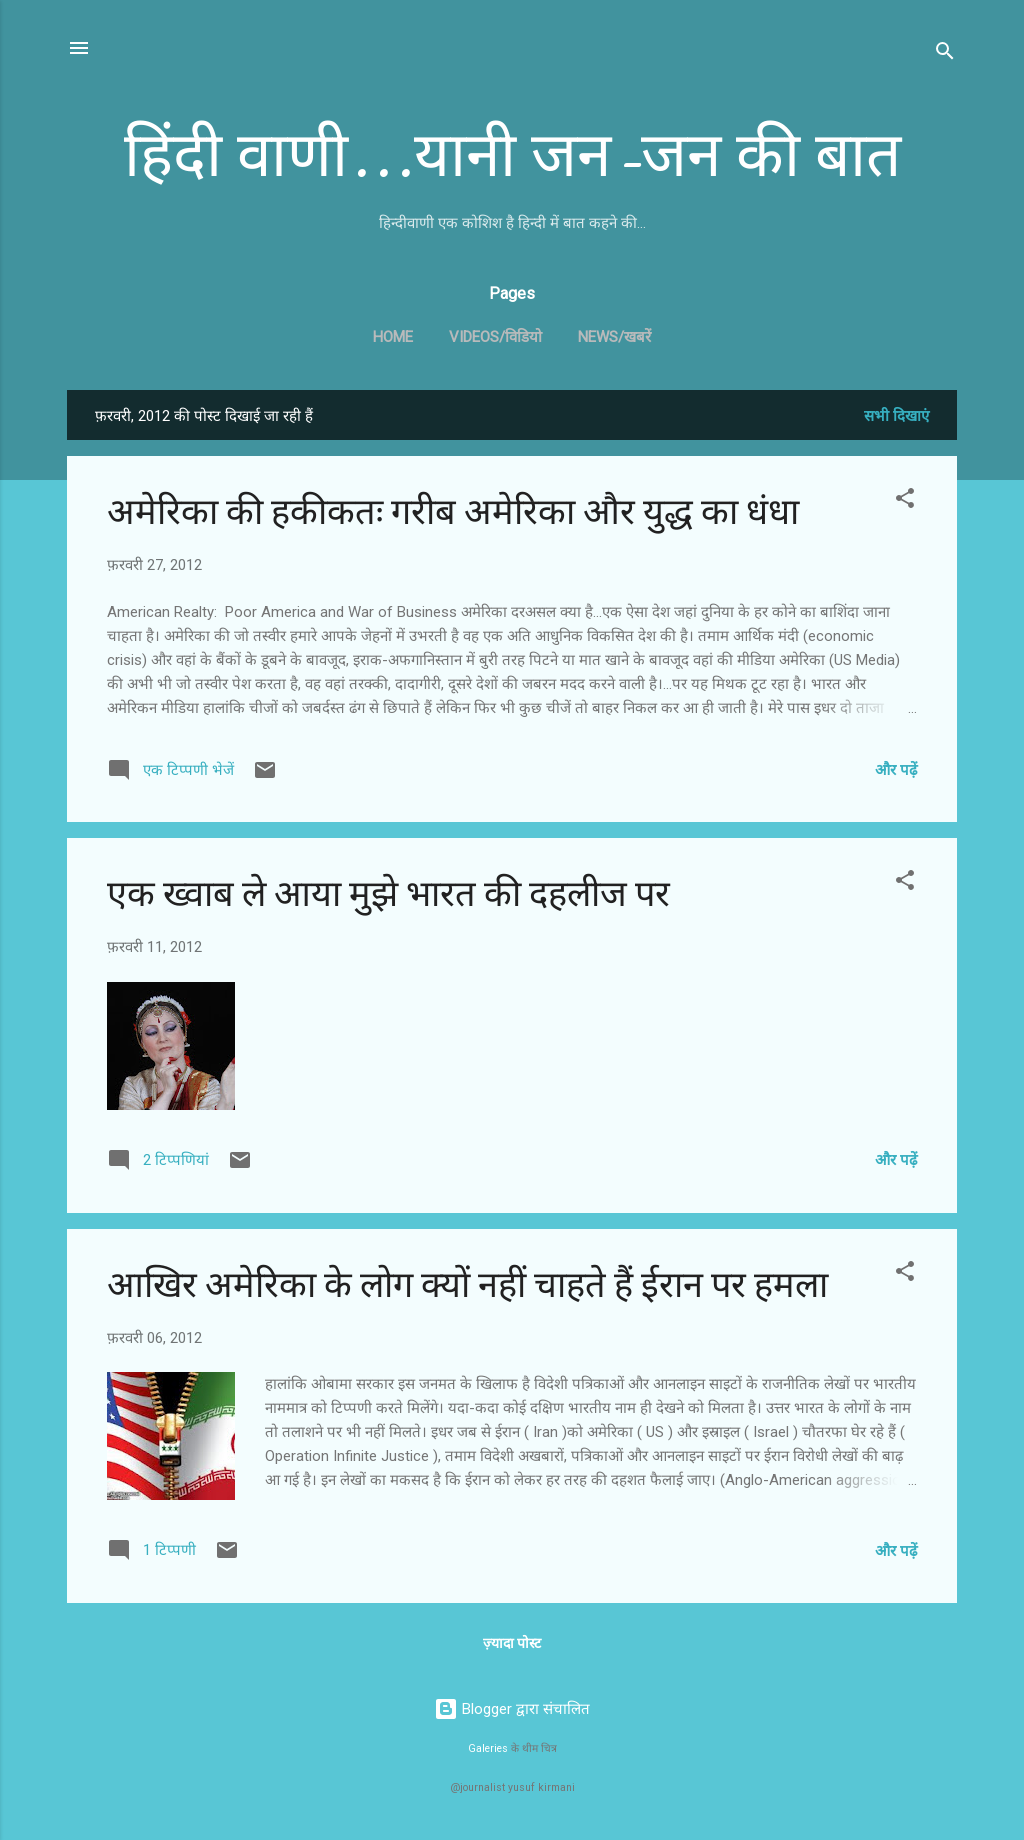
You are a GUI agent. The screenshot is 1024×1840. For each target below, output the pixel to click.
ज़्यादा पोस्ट (512, 1643)
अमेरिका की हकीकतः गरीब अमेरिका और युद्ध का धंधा (453, 512)
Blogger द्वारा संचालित (512, 1709)
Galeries (488, 1748)
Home (393, 337)
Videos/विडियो (495, 337)
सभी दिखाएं (896, 416)
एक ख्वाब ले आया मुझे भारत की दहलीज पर (388, 894)
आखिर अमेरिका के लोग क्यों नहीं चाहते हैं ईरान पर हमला (467, 1285)
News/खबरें (614, 337)
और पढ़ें (896, 770)
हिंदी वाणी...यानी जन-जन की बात (512, 156)
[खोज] (945, 54)
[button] (905, 501)
